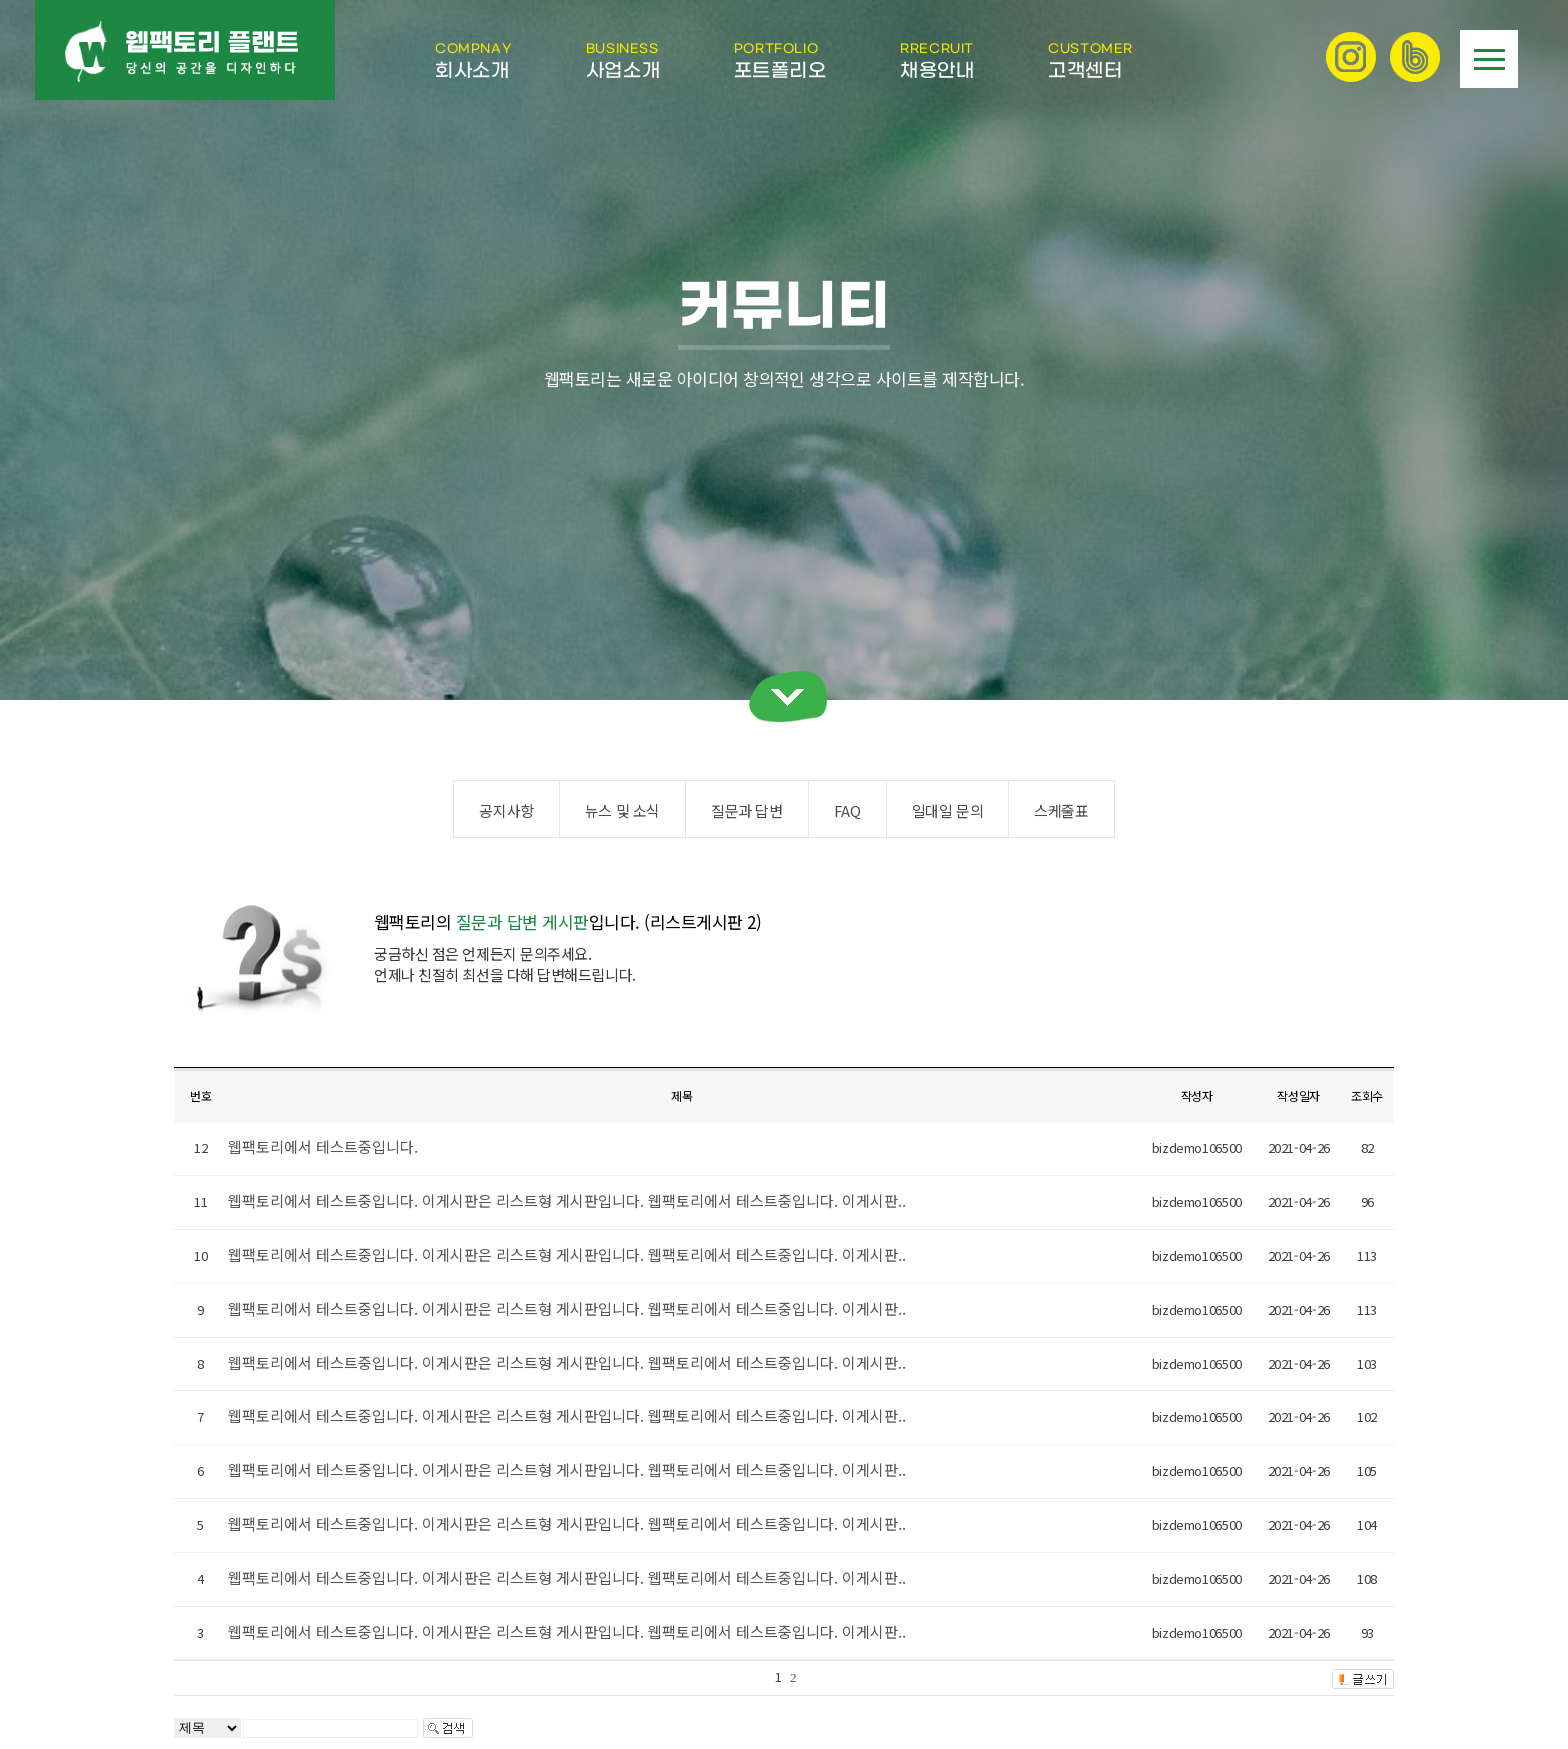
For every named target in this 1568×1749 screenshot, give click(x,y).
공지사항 (506, 810)
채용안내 (937, 61)
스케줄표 (1061, 810)
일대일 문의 (948, 810)
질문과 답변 (747, 810)
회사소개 (473, 61)
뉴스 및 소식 (622, 810)
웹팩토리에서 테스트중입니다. (323, 1146)
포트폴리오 (780, 61)
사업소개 (623, 61)
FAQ (847, 810)
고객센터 (1090, 61)
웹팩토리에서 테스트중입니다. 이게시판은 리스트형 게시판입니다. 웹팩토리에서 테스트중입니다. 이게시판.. (567, 1200)
